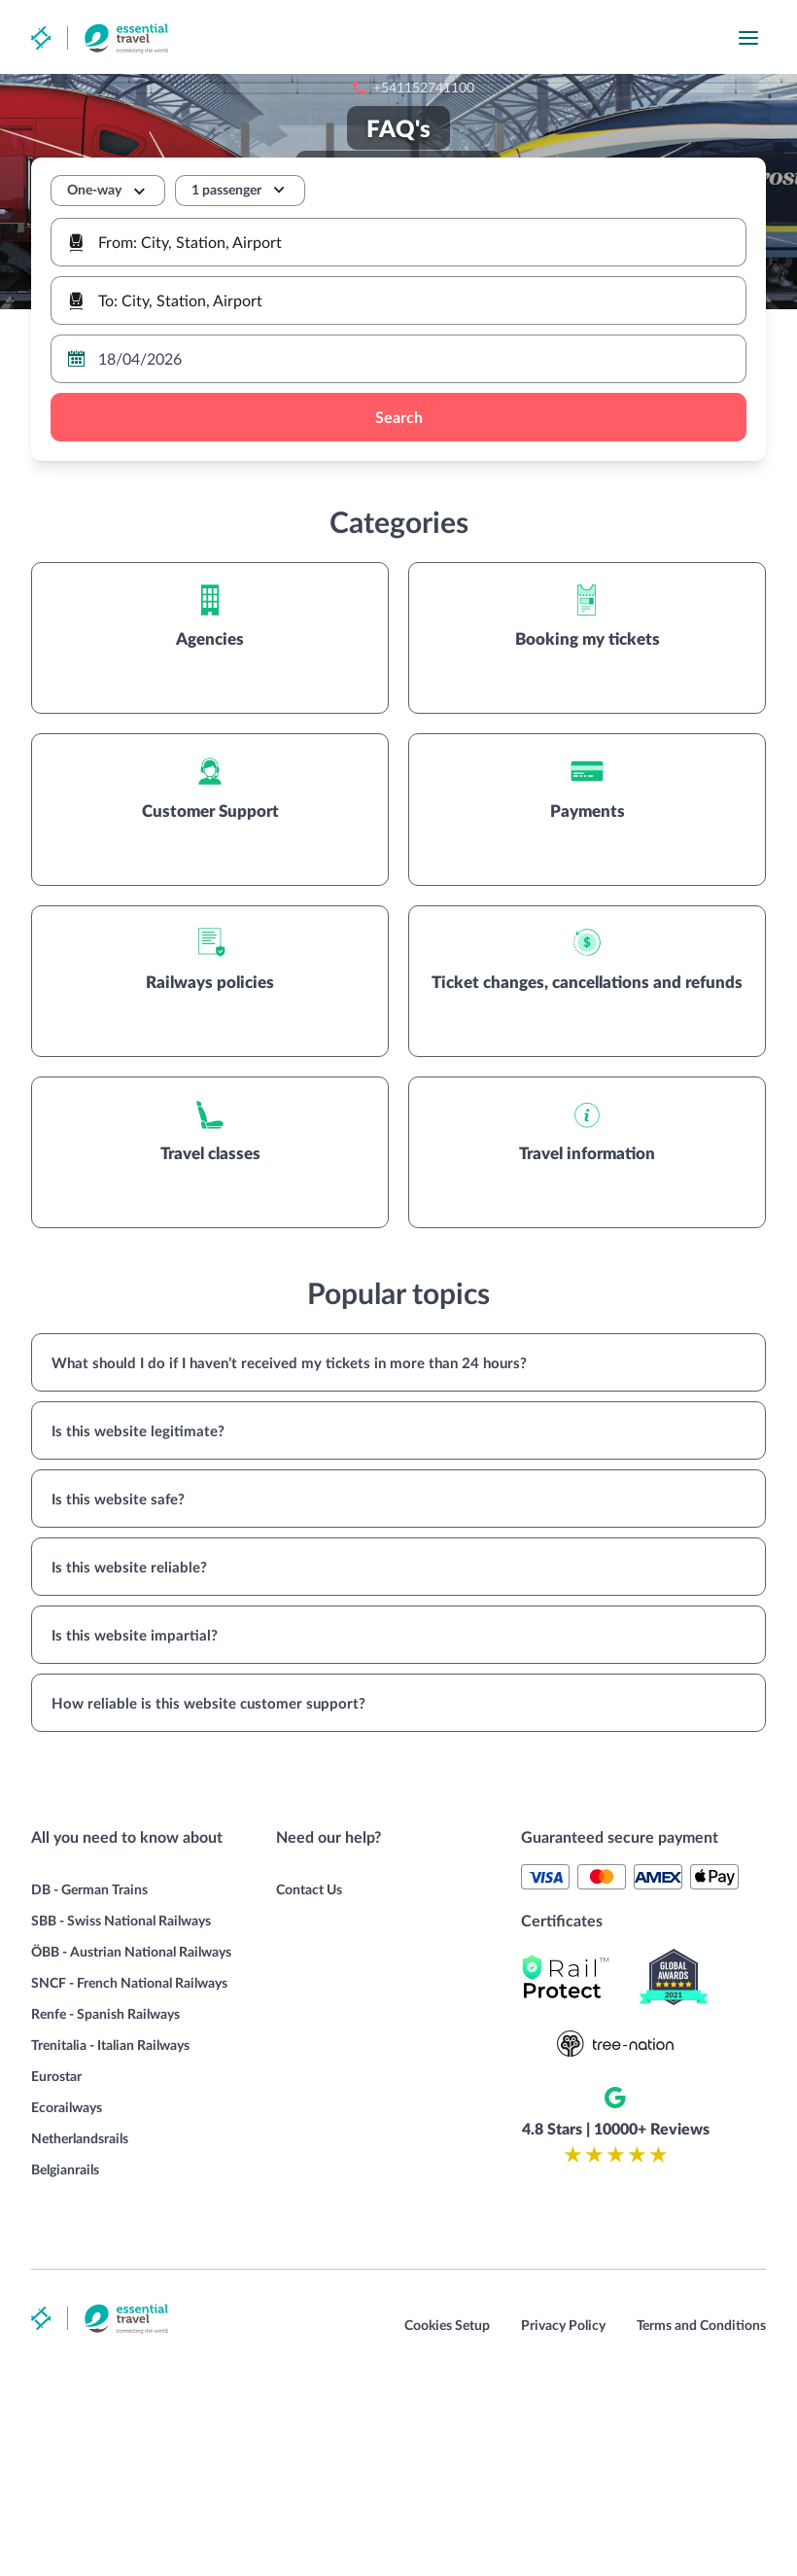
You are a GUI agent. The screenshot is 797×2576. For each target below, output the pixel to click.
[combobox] (398, 242)
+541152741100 (492, 38)
